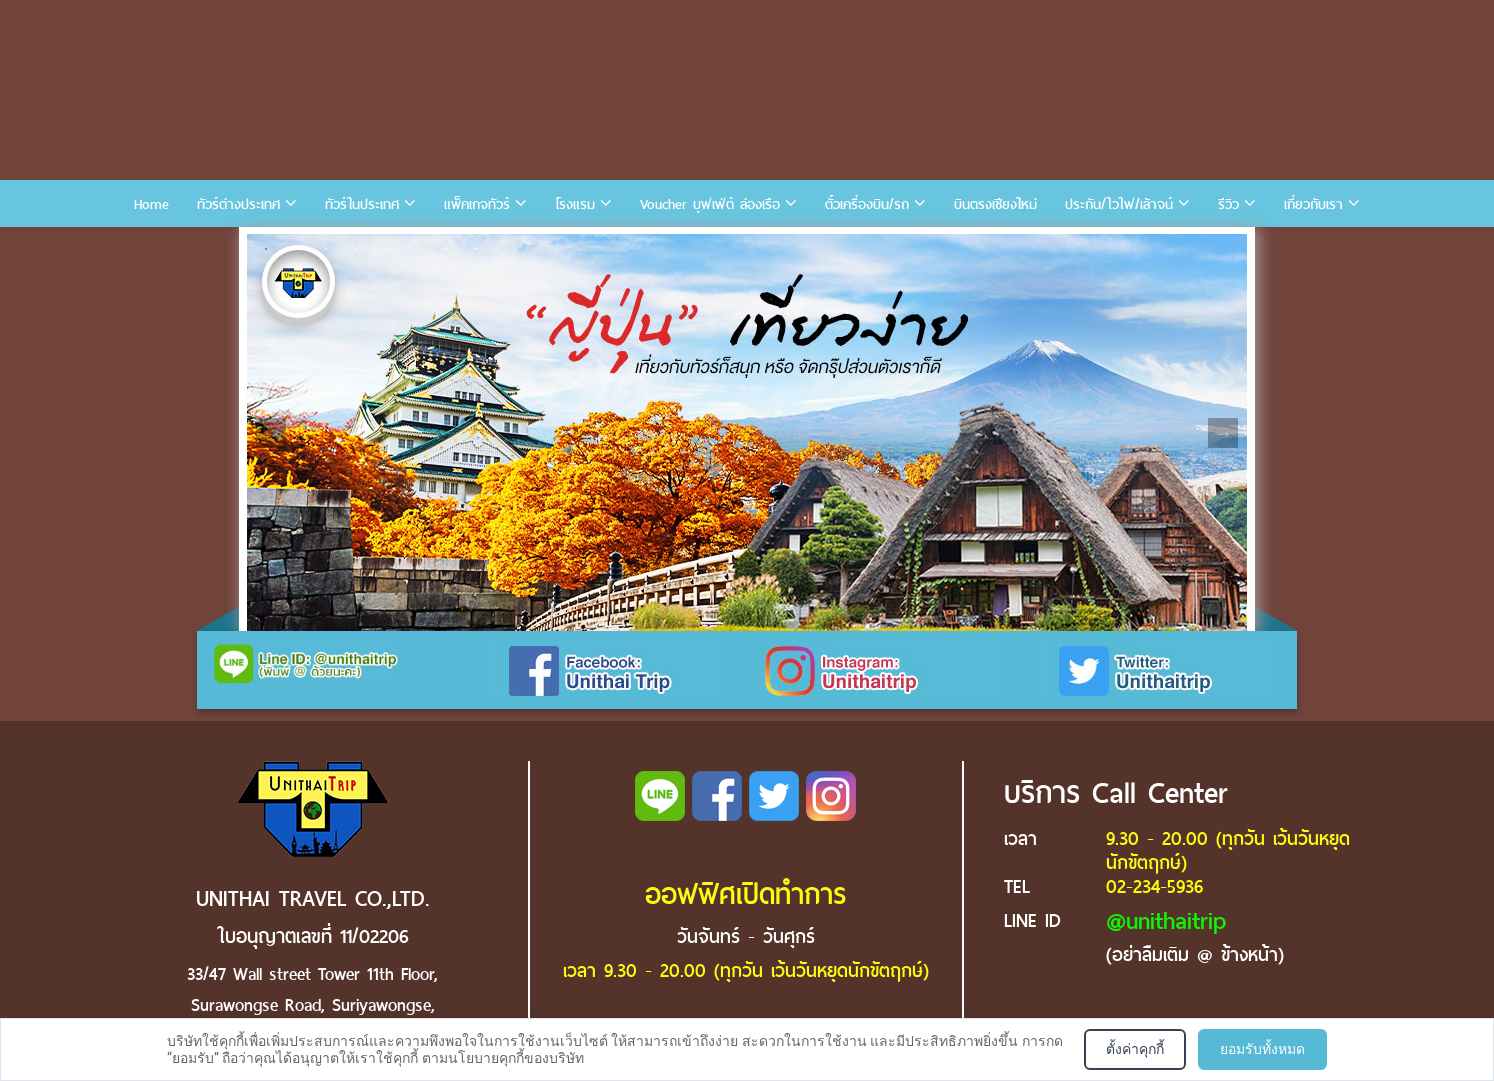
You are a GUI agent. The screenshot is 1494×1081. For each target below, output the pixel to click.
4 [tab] (356, 249)
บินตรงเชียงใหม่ (995, 204)
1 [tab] (266, 249)
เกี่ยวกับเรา (1313, 204)
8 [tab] (476, 249)
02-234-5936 (1154, 886)
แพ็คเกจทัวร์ (477, 204)
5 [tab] (386, 249)
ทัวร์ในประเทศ (362, 204)
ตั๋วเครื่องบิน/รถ (867, 204)
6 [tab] (416, 249)
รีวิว (1228, 204)
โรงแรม (575, 204)
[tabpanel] (747, 432)
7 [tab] (446, 249)
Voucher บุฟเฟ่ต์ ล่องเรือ (710, 204)
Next (1223, 433)
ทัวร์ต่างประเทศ (238, 204)
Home (151, 204)
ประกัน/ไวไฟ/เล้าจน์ (1119, 204)
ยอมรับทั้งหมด (1262, 1049)
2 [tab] (296, 249)
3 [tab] (326, 249)
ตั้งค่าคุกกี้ (1135, 1049)
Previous (271, 433)
